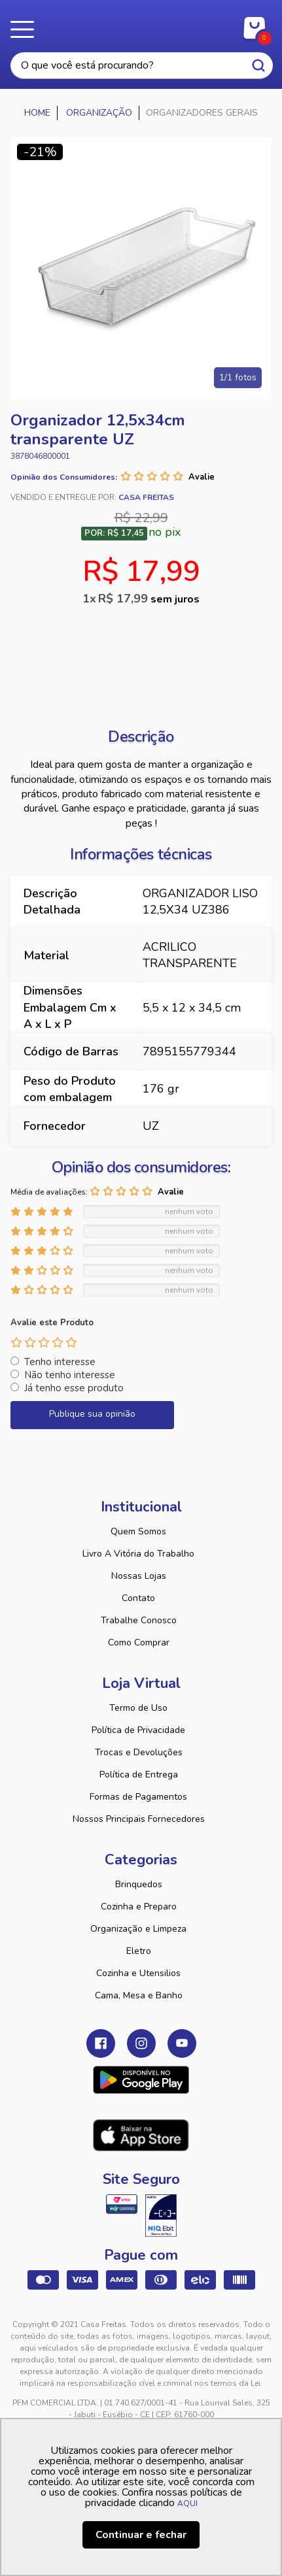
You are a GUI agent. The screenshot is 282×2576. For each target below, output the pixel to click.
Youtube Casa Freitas (181, 2043)
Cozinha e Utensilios (138, 1973)
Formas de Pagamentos (138, 1797)
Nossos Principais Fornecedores (139, 1819)
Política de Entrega (138, 1774)
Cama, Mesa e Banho (139, 1995)
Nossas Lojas (138, 1576)
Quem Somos (138, 1531)
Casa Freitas (141, 24)
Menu (26, 29)
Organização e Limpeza (138, 1929)
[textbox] (141, 65)
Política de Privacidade (138, 1730)
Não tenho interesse (69, 1374)
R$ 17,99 (149, 598)
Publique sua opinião (92, 1414)
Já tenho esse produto (74, 1388)
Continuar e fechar (141, 2535)
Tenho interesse (60, 1361)
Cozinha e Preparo (139, 1906)
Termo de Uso (138, 1708)
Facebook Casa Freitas (100, 2043)
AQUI (187, 2503)
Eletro (138, 1951)
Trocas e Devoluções (139, 1752)
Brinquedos (138, 1884)
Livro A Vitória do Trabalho (138, 1553)
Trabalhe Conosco (139, 1620)
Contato (138, 1598)
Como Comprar (138, 1642)
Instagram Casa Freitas (141, 2043)
